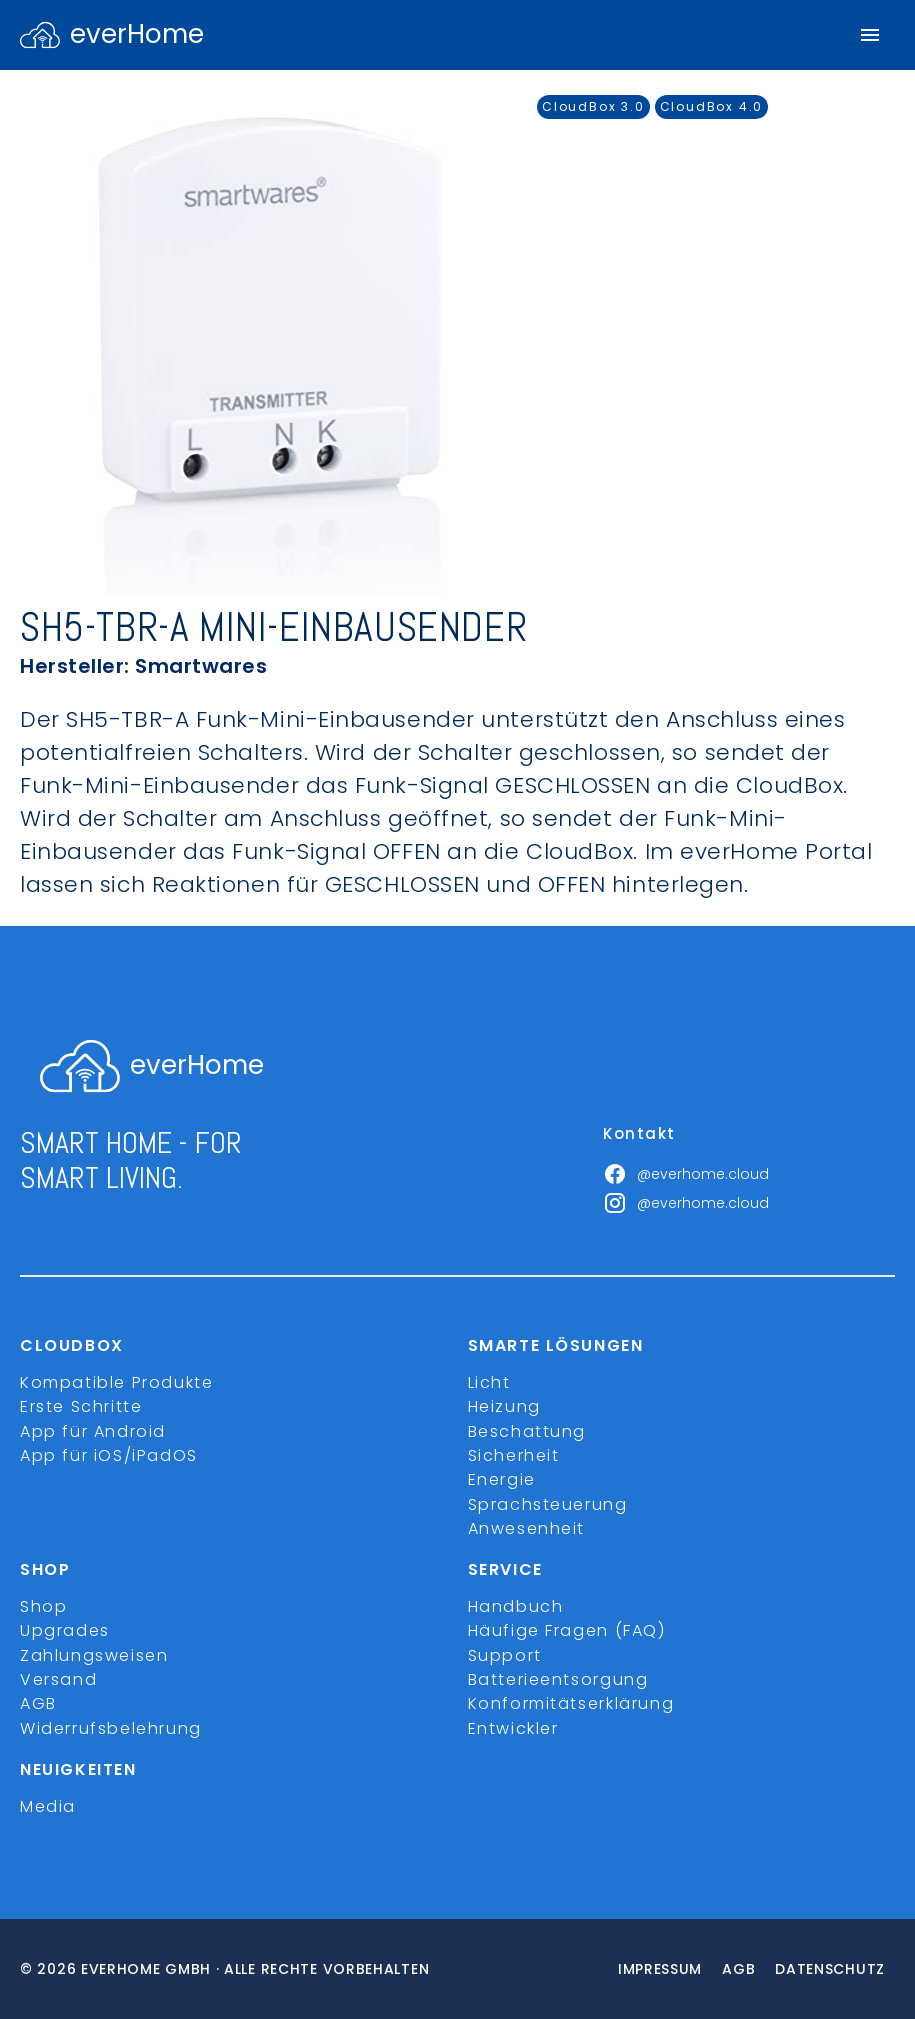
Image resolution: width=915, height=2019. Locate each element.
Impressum (660, 1969)
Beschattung (527, 1431)
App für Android (93, 1431)
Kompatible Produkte (116, 1382)
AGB (38, 1703)
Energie (502, 1479)
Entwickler (513, 1728)
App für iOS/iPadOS (109, 1455)
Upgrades (65, 1630)
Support (505, 1655)
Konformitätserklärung (571, 1703)
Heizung (504, 1406)
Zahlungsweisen (94, 1655)
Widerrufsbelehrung (111, 1728)
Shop (43, 1606)
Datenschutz (830, 1969)
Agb (738, 1969)
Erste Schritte (81, 1406)
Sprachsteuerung (548, 1504)
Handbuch (516, 1606)
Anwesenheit (527, 1528)
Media (48, 1806)
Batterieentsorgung (558, 1679)
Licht (489, 1382)
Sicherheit (514, 1455)
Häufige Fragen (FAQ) (567, 1630)
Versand (58, 1679)
